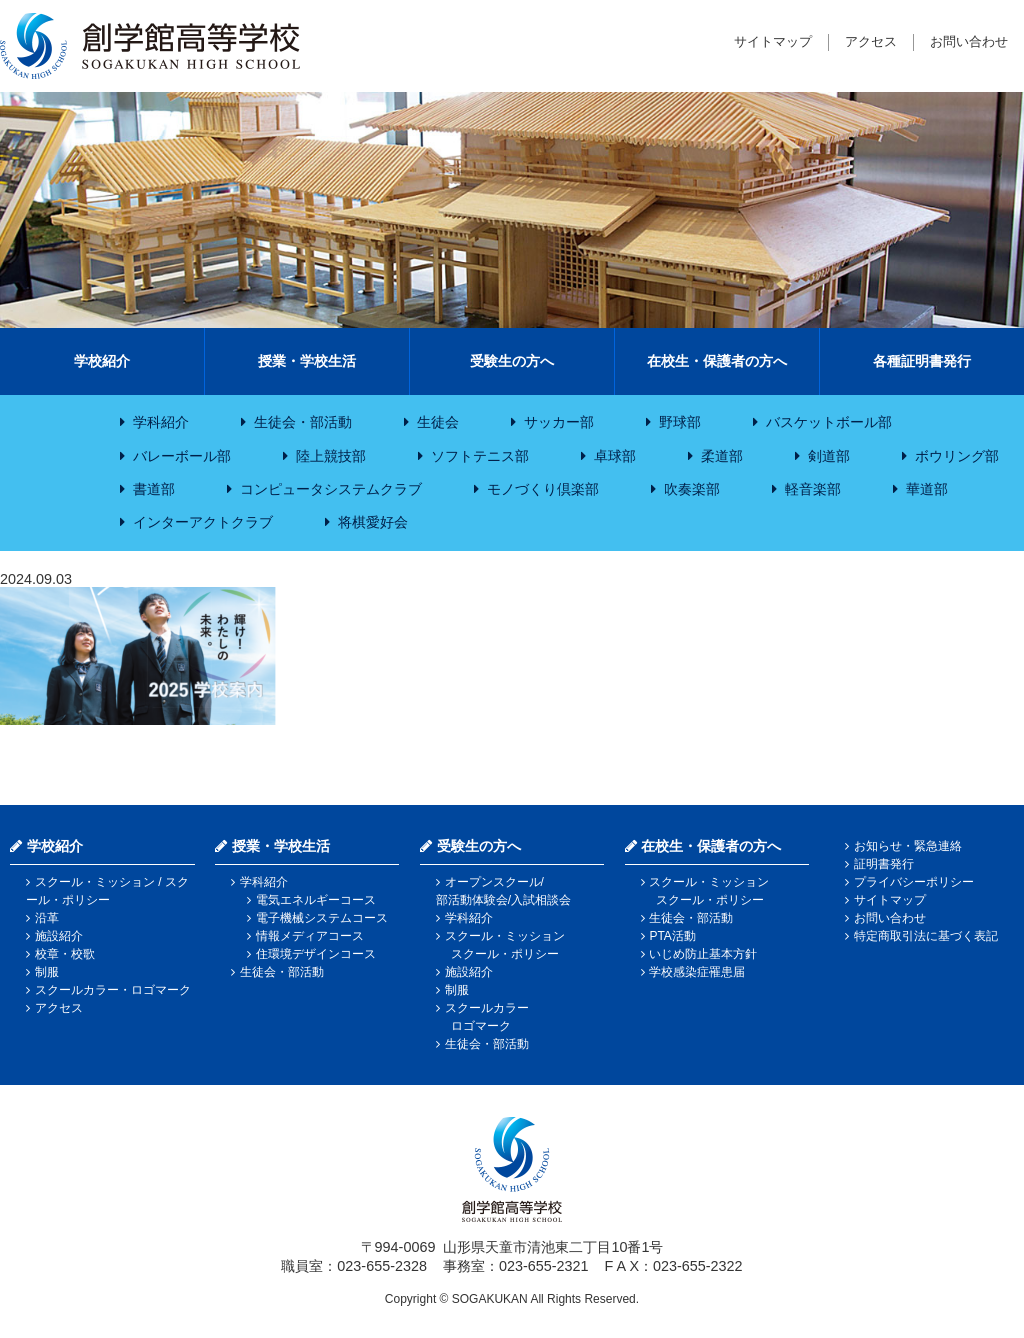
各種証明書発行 (922, 361)
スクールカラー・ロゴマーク (113, 990)
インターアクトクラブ (203, 522)
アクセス (871, 41)
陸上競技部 (331, 456)
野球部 (680, 422)
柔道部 (722, 456)
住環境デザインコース (316, 954)
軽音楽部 (813, 489)
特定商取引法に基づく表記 (926, 936)
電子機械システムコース (322, 918)
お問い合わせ (969, 41)
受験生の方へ (512, 361)
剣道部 (829, 456)
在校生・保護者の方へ (717, 361)
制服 (47, 972)
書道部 (154, 489)
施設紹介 (59, 936)
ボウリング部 (957, 456)
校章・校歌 (65, 954)
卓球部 (615, 456)
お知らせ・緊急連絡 (908, 846)
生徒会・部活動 (303, 422)
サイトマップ (773, 41)
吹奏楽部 (692, 489)
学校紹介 (102, 361)
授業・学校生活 (307, 361)
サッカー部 (559, 422)
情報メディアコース (310, 936)
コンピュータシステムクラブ (331, 489)
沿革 (47, 918)
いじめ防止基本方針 (703, 954)
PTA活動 (672, 936)
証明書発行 (884, 864)
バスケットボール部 (829, 422)
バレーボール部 (182, 456)
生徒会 (438, 422)
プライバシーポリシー (914, 882)
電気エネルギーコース (316, 900)
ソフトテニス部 (480, 456)
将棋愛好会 (373, 522)
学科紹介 (161, 422)
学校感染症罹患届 (697, 972)
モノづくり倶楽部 (543, 489)
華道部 (927, 489)
